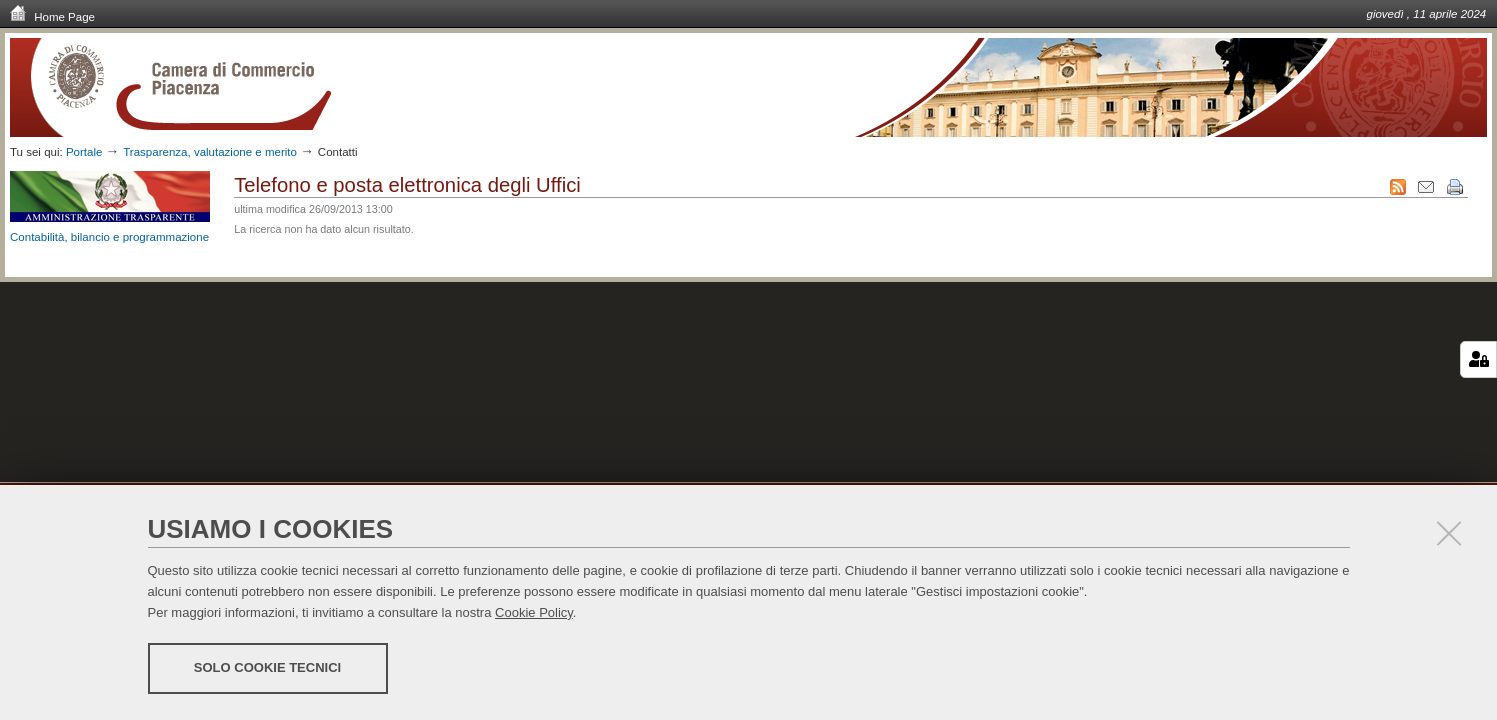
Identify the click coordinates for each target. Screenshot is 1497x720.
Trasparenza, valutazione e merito (210, 152)
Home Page (52, 16)
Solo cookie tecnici (267, 667)
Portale (84, 152)
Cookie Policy (534, 612)
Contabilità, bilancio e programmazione (109, 237)
